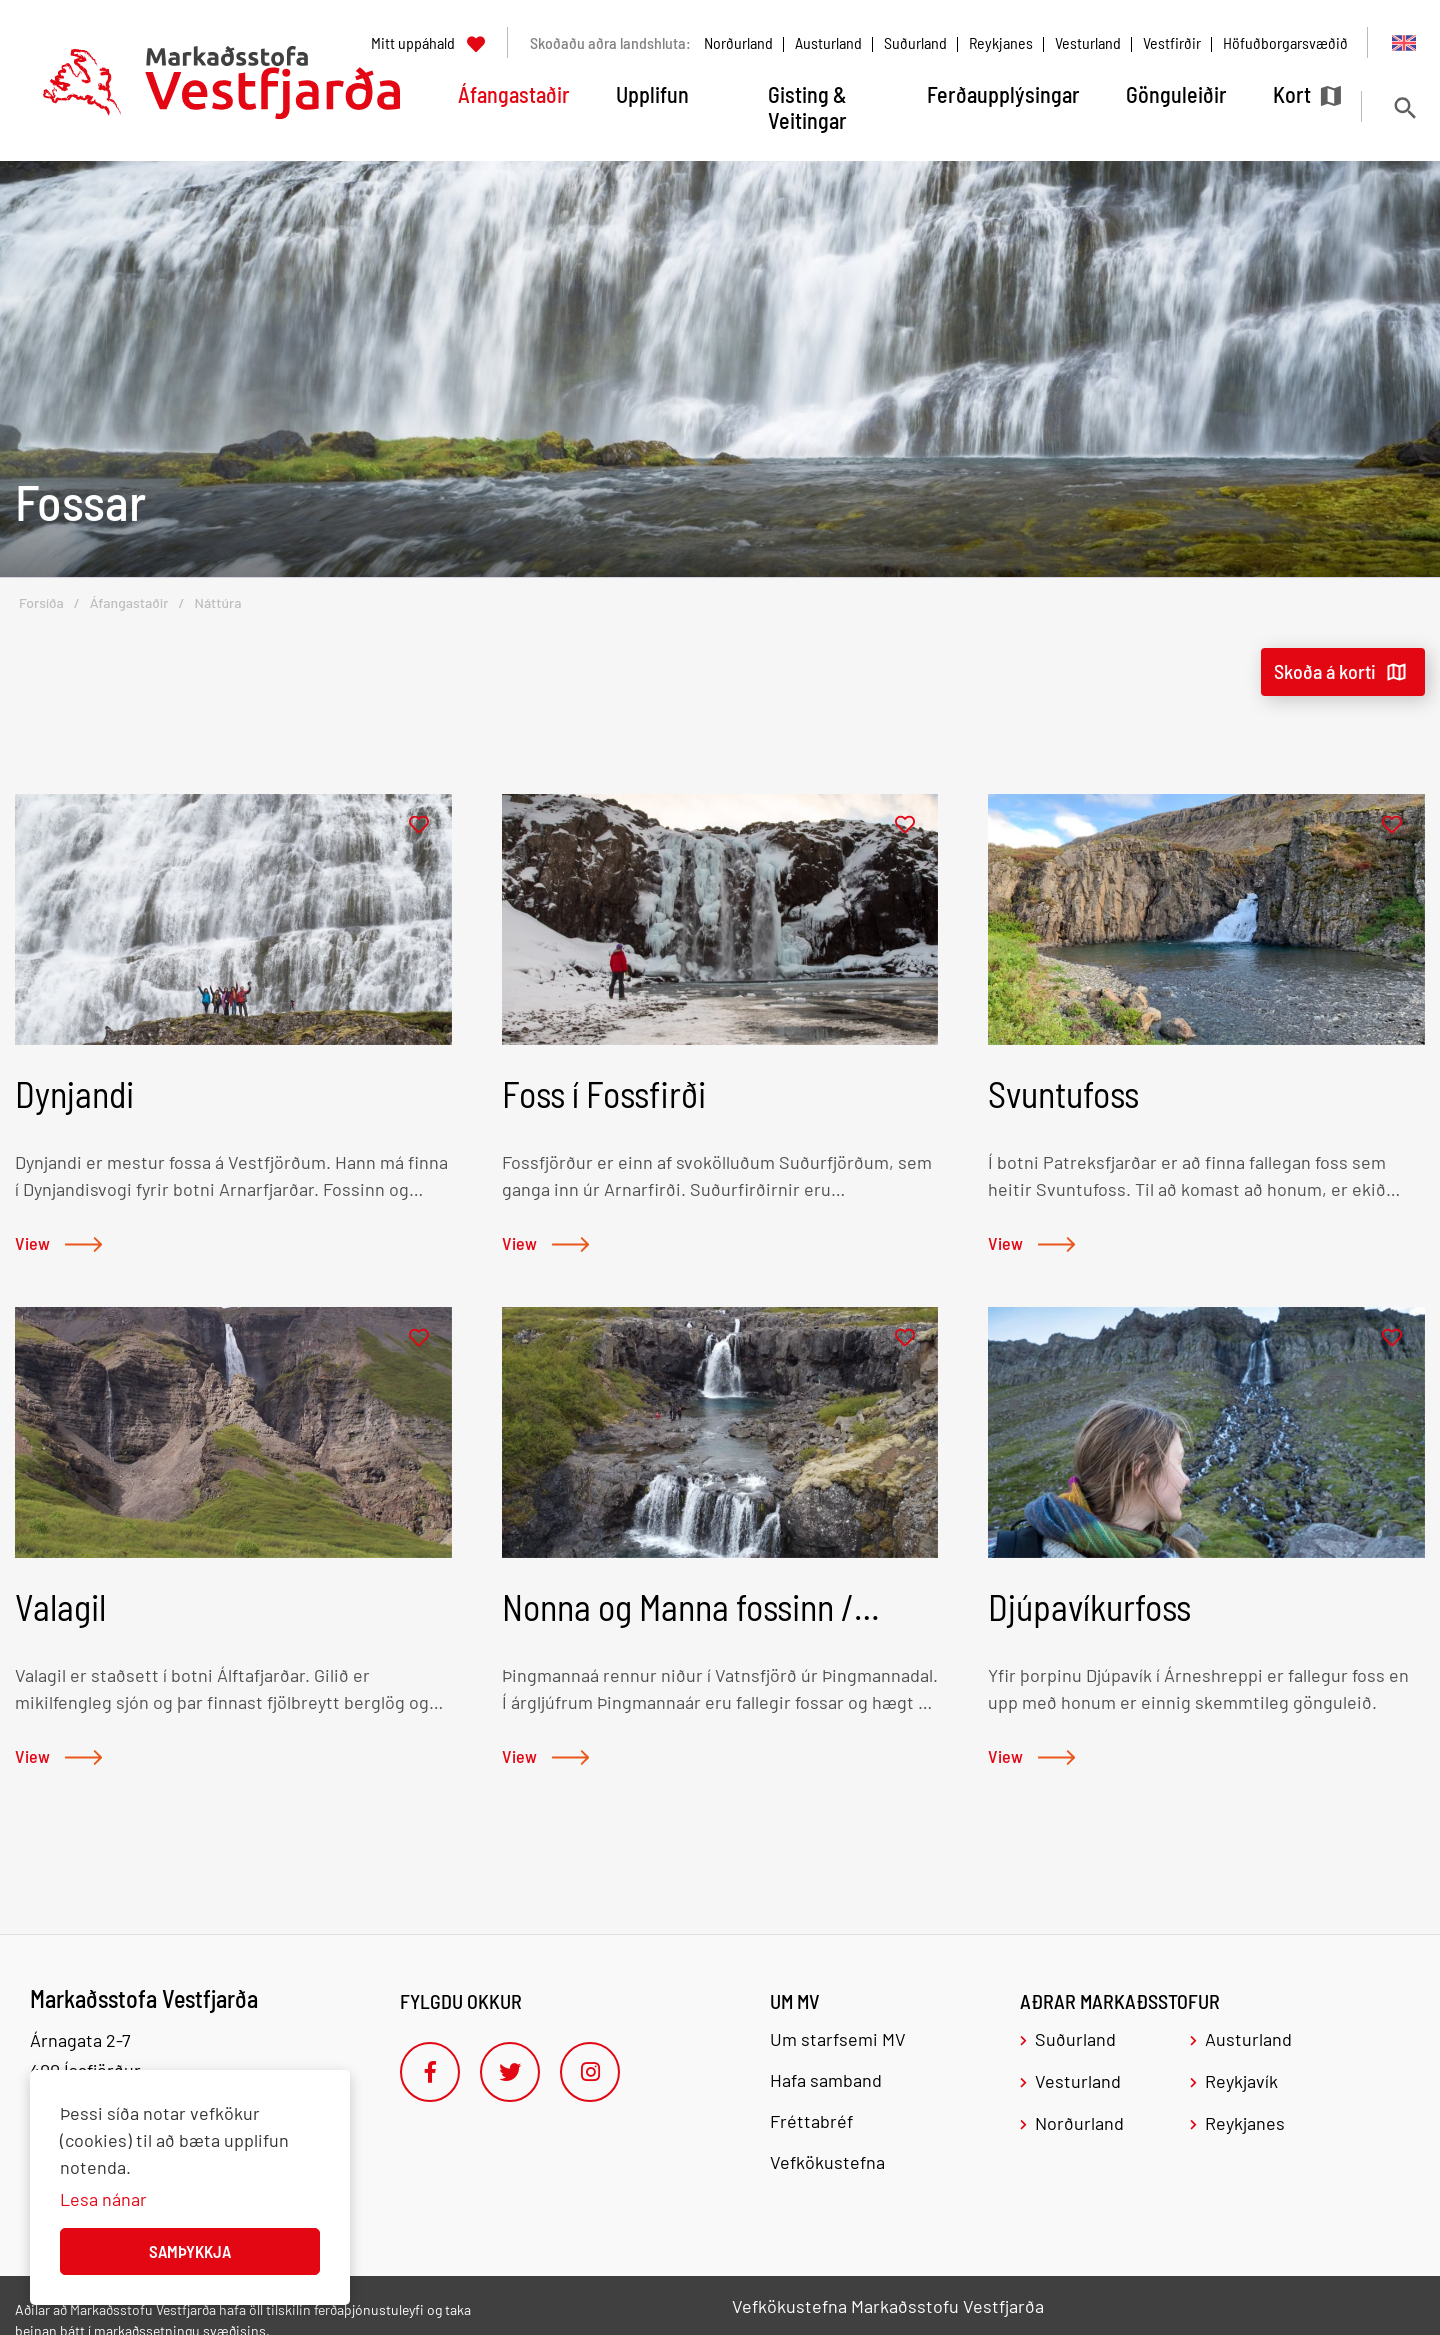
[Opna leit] (1404, 107)
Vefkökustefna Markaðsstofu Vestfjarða (888, 2306)
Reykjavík (1241, 2081)
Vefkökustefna (827, 2162)
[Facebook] (430, 2072)
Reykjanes (1001, 42)
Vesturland (1088, 42)
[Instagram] (590, 2072)
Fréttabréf (811, 2121)
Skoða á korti (1325, 671)
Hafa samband (826, 2080)
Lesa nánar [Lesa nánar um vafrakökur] (103, 2199)
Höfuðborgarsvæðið (1285, 42)
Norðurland (738, 42)
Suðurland (915, 42)
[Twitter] (510, 2072)
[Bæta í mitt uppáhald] (419, 825)
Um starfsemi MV (838, 2039)
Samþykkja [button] (190, 2251)
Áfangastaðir (129, 602)
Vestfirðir (1172, 42)
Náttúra (217, 602)
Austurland (828, 42)
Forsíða (41, 602)
